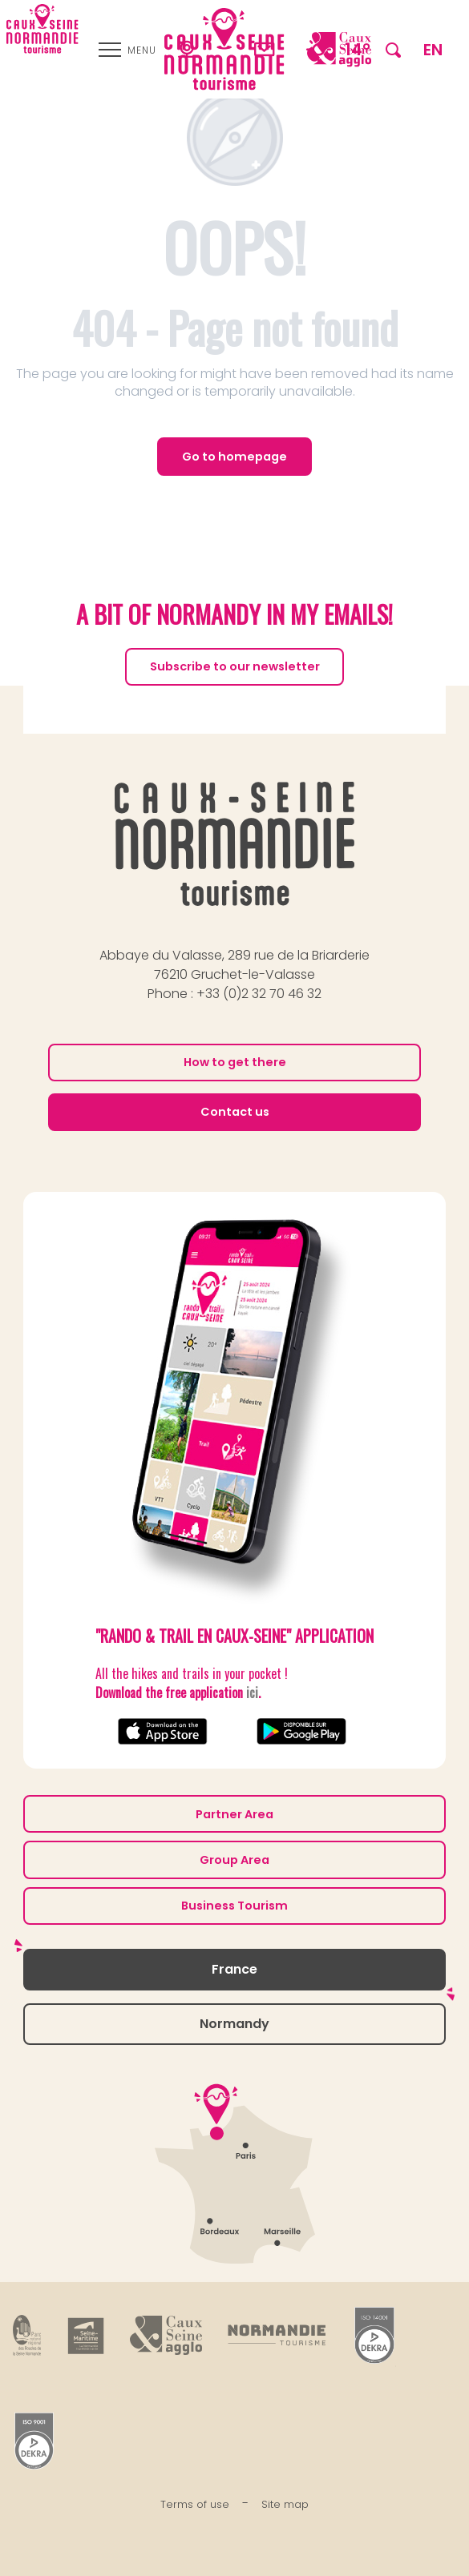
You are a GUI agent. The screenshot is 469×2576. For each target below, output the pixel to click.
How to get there (235, 1062)
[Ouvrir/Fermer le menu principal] (127, 49)
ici (252, 1692)
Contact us (234, 1112)
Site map (285, 2504)
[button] (393, 49)
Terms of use (194, 2504)
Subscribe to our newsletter (235, 666)
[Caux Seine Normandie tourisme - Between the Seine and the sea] (42, 29)
